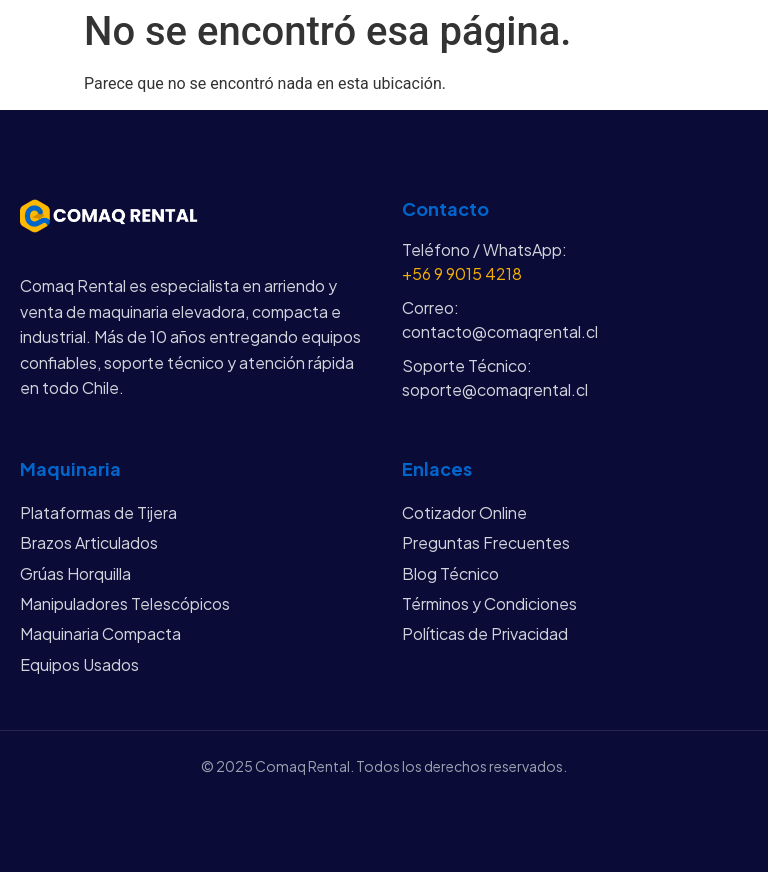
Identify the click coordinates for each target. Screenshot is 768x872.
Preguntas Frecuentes (486, 542)
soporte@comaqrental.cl (495, 389)
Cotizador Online (464, 512)
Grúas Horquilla (75, 573)
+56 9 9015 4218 (462, 273)
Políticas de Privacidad (485, 633)
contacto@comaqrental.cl (500, 331)
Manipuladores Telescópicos (125, 603)
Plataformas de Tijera (98, 512)
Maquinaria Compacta (100, 633)
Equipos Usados (79, 664)
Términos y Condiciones (489, 603)
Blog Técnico (450, 573)
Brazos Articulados (89, 542)
